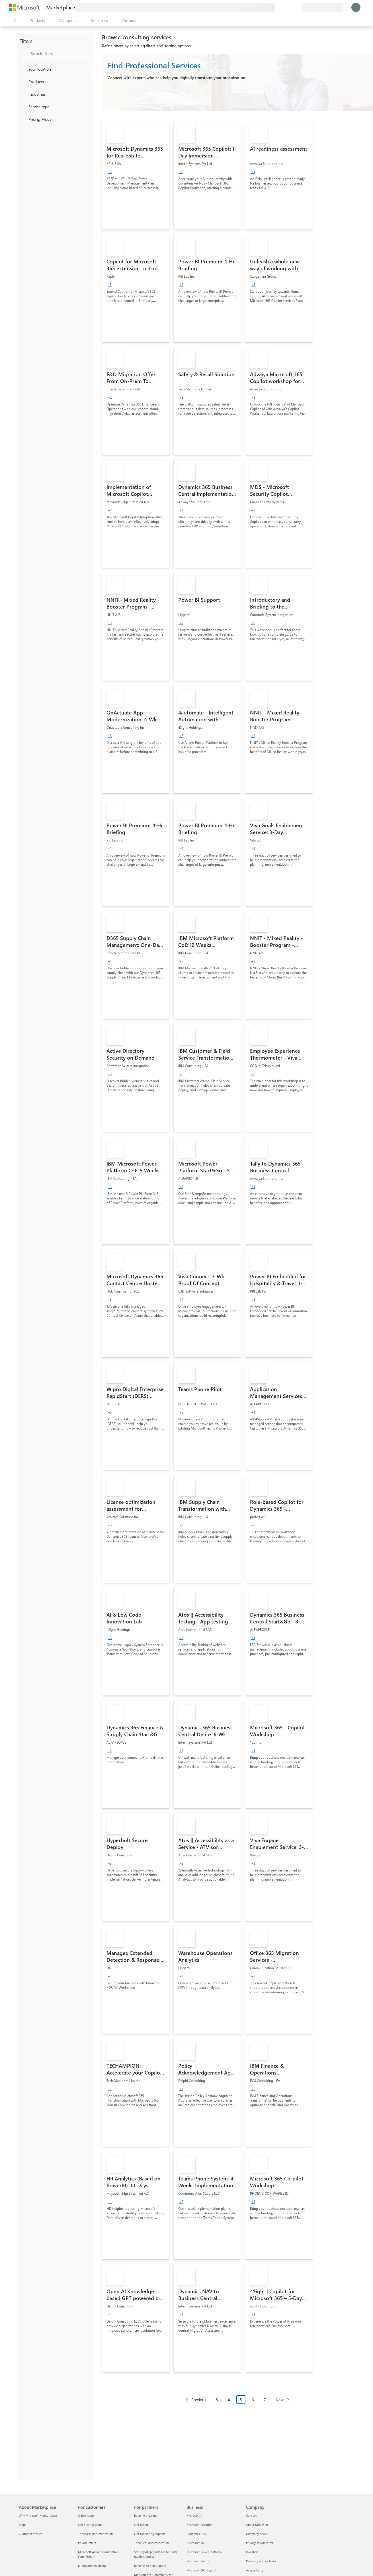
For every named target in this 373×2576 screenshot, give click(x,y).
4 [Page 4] (229, 2399)
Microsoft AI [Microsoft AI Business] (194, 2515)
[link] (135, 175)
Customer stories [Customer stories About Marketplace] (30, 2534)
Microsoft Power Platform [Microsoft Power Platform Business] (204, 2552)
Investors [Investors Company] (252, 2552)
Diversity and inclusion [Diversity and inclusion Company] (261, 2561)
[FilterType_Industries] (23, 94)
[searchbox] (61, 53)
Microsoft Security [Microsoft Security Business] (199, 2524)
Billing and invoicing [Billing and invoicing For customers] (92, 2565)
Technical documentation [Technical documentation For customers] (95, 2534)
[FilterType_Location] (23, 69)
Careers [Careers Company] (251, 2515)
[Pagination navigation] (237, 2403)
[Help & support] (284, 7)
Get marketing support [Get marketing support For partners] (149, 2534)
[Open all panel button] (15, 20)
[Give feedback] (277, 7)
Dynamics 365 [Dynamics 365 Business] (196, 2534)
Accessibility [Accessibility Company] (254, 2570)
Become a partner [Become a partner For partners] (146, 2515)
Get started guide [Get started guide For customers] (90, 2524)
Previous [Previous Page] (198, 2399)
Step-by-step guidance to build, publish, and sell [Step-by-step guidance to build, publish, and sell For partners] (155, 2554)
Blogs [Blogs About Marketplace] (22, 2524)
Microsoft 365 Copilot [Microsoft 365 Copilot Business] (201, 2570)
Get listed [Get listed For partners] (141, 2524)
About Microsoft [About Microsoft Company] (257, 2524)
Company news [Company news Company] (256, 2534)
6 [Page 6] (253, 2399)
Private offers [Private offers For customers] (87, 2543)
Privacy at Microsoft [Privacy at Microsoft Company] (259, 2543)
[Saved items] (291, 7)
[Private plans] (298, 7)
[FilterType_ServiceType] (23, 106)
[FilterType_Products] (23, 81)
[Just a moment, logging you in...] (356, 7)
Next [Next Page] (280, 2399)
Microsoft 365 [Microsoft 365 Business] (196, 2543)
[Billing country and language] (322, 7)
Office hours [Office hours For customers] (86, 2515)
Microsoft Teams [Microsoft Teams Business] (198, 2561)
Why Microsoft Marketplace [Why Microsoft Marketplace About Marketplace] (38, 2515)
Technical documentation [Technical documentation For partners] (151, 2543)
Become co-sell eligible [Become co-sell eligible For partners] (150, 2565)
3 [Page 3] (217, 2399)
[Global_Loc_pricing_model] (23, 119)
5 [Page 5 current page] (241, 2399)
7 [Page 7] (265, 2399)
